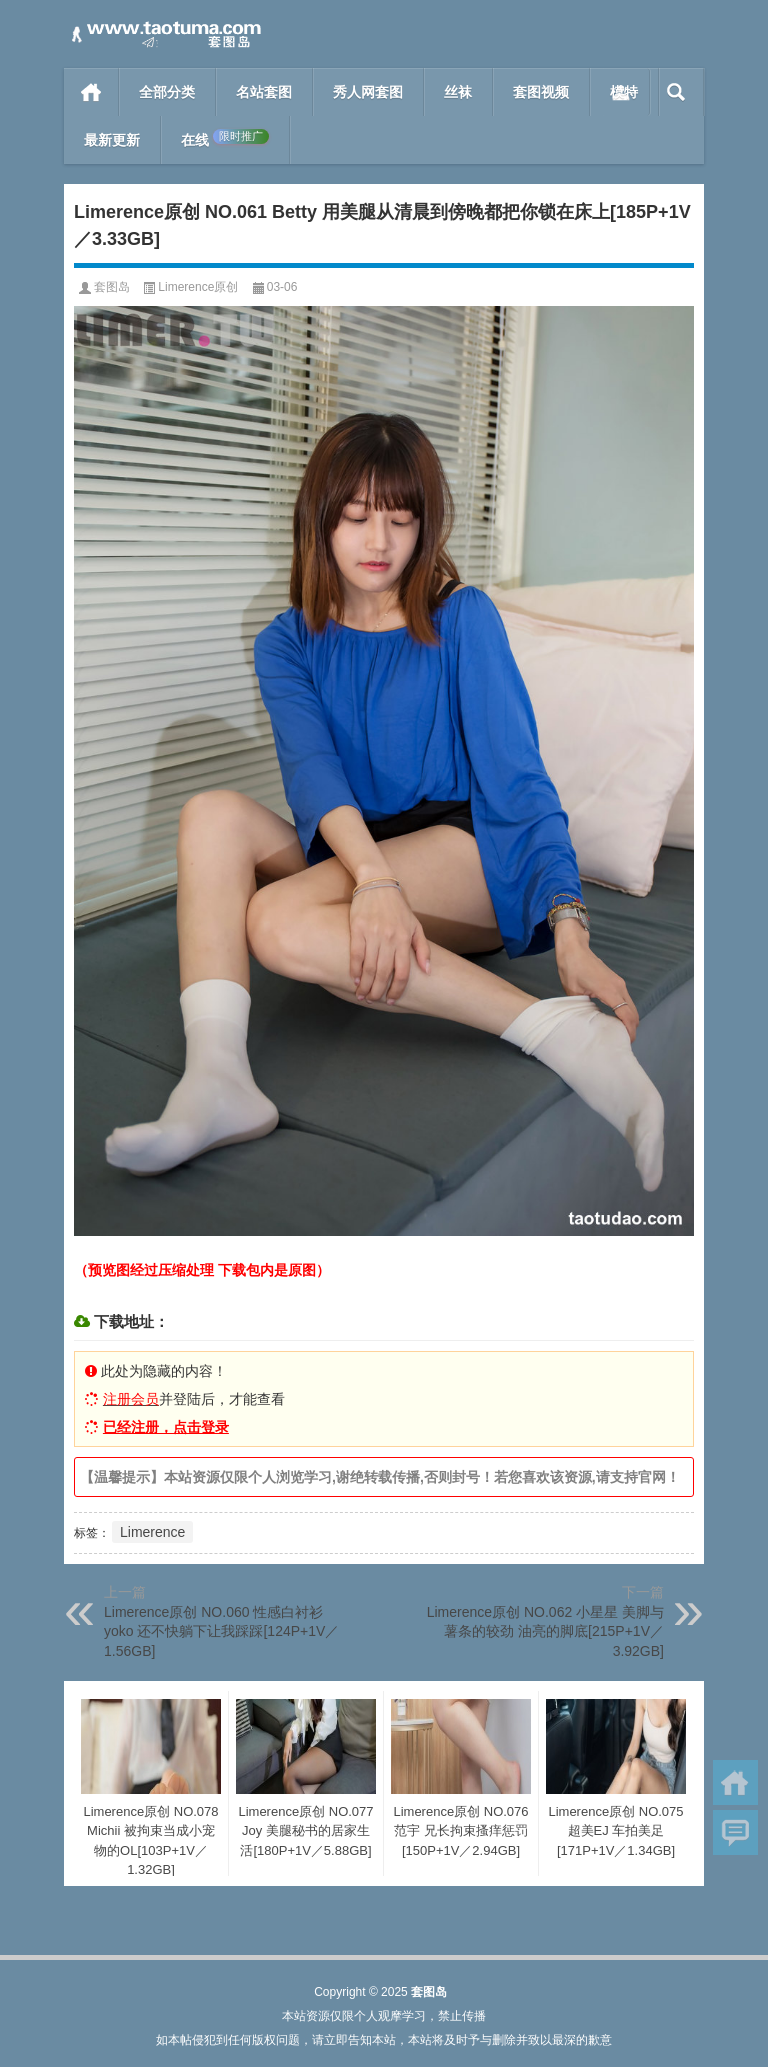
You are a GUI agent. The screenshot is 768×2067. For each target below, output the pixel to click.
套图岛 (112, 287)
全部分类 (167, 92)
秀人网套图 (368, 92)
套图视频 (541, 92)
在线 (225, 139)
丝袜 (458, 92)
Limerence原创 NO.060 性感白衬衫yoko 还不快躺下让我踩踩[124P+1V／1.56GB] (221, 1631)
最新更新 (112, 140)
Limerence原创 (198, 287)
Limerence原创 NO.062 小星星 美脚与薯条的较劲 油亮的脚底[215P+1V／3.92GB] (545, 1631)
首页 (91, 92)
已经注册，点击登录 (166, 1427)
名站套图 (264, 92)
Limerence (152, 1532)
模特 (624, 92)
